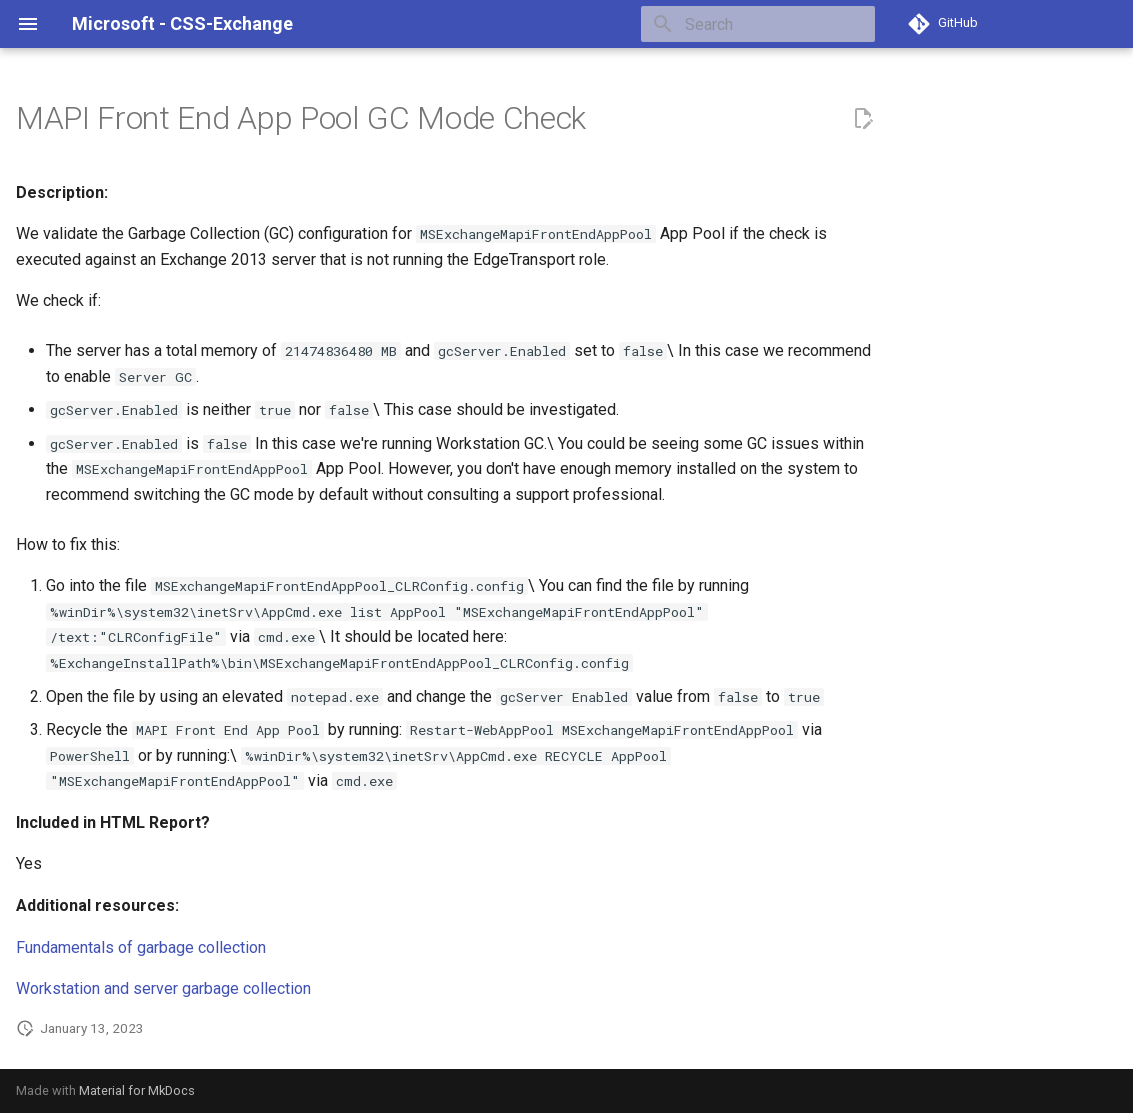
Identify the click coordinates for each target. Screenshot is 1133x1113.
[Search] (758, 24)
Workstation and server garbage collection (163, 988)
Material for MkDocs (137, 1090)
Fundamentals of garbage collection (141, 947)
